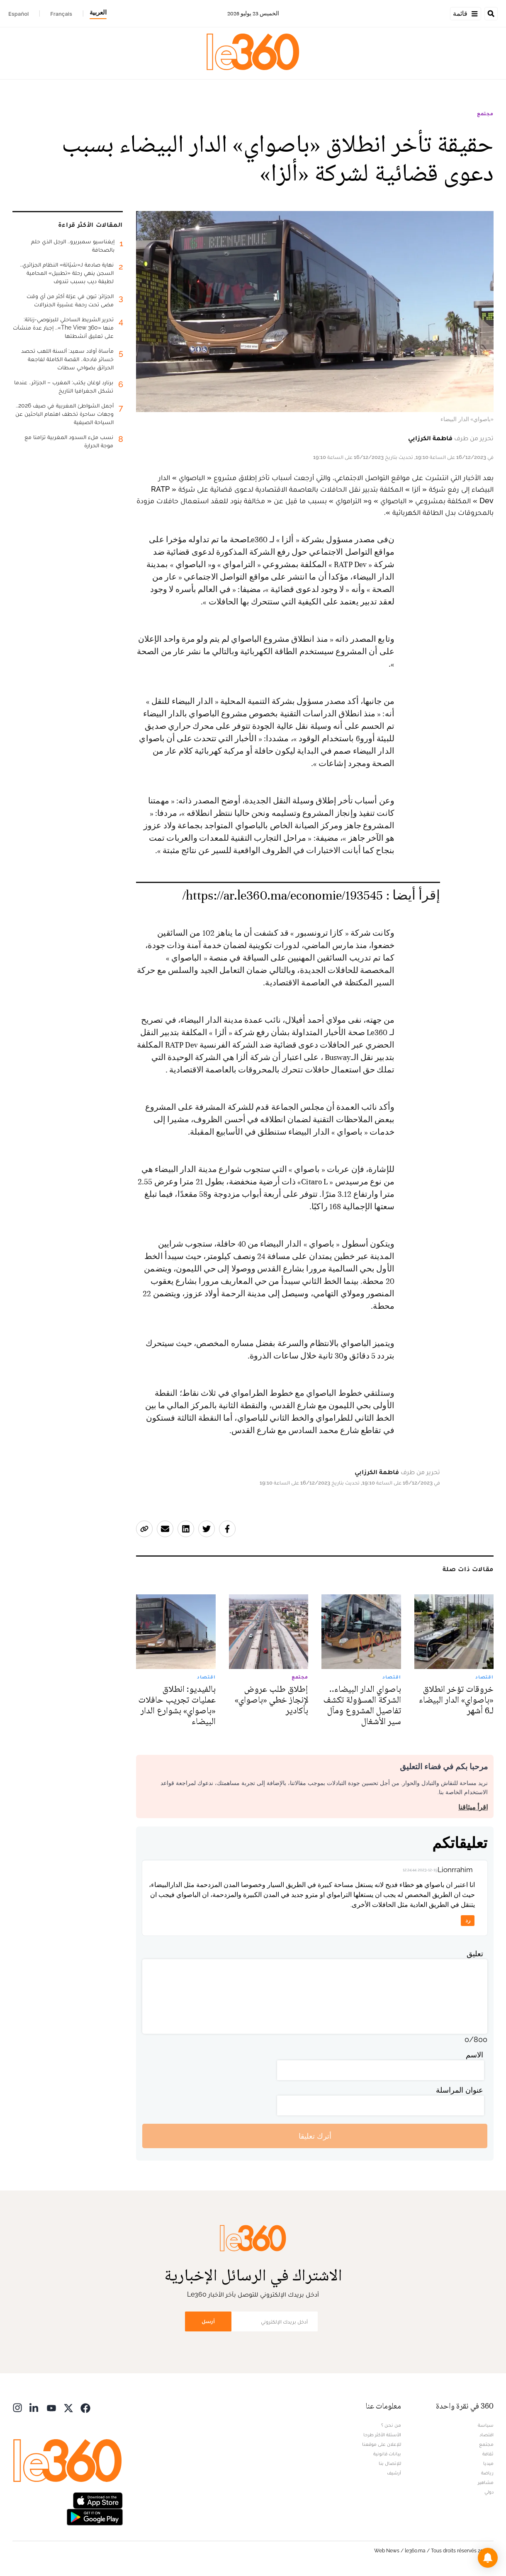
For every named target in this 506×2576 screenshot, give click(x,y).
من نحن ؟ (391, 2425)
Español (18, 13)
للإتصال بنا (390, 2463)
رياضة (487, 2473)
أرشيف (394, 2473)
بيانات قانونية (387, 2454)
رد (467, 1920)
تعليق (475, 1953)
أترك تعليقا (315, 2136)
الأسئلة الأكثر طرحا (382, 2435)
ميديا (488, 2463)
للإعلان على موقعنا (381, 2444)
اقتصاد (486, 2435)
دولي (489, 2492)
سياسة (486, 2425)
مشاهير (486, 2482)
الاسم (474, 2054)
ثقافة (488, 2454)
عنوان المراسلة (459, 2090)
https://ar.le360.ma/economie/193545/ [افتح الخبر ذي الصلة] (282, 895)
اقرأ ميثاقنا (473, 1807)
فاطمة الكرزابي (430, 438)
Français (61, 13)
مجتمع (485, 113)
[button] (488, 2558)
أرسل (208, 2321)
